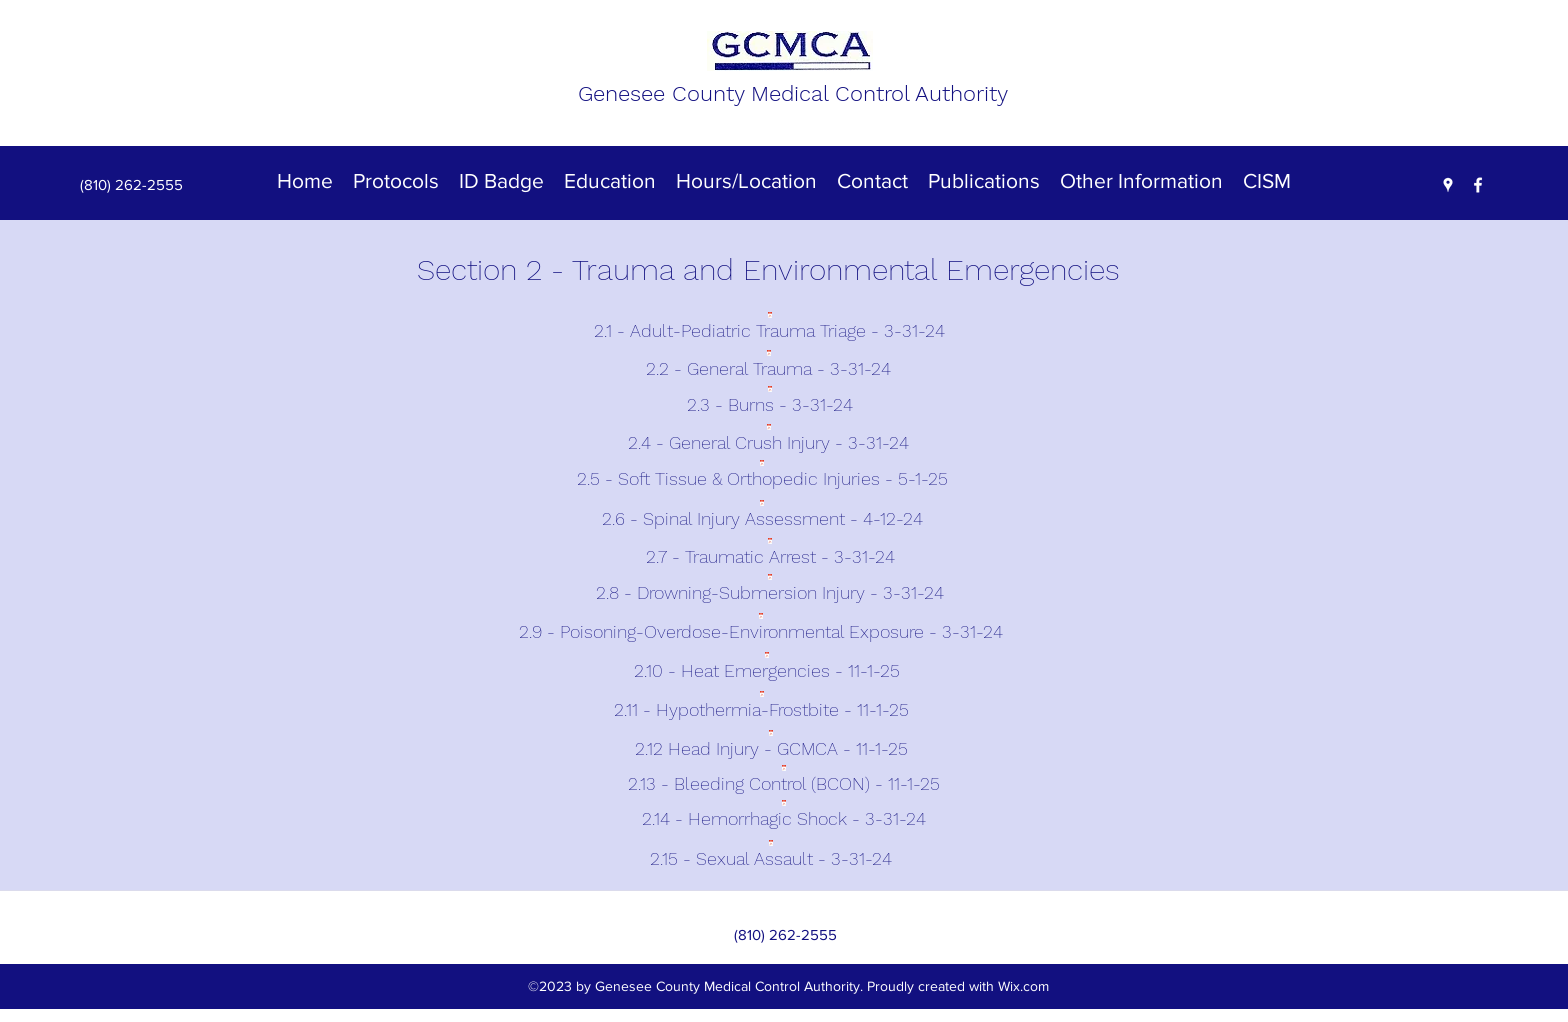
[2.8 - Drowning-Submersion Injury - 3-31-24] (769, 590)
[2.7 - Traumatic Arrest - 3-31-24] (770, 553)
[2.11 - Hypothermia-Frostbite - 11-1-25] (761, 707)
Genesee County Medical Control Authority (793, 93)
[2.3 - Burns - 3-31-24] (769, 402)
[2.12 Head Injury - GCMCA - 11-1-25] (771, 744)
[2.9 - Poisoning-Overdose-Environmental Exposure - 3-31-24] (760, 629)
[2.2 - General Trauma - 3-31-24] (768, 365)
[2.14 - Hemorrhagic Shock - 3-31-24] (784, 814)
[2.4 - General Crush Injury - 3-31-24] (768, 439)
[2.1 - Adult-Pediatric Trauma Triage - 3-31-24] (769, 328)
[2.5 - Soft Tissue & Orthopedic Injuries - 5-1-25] (762, 477)
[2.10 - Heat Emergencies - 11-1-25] (767, 668)
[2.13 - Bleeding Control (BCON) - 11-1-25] (784, 779)
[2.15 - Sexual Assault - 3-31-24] (771, 854)
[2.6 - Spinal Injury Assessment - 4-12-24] (762, 516)
